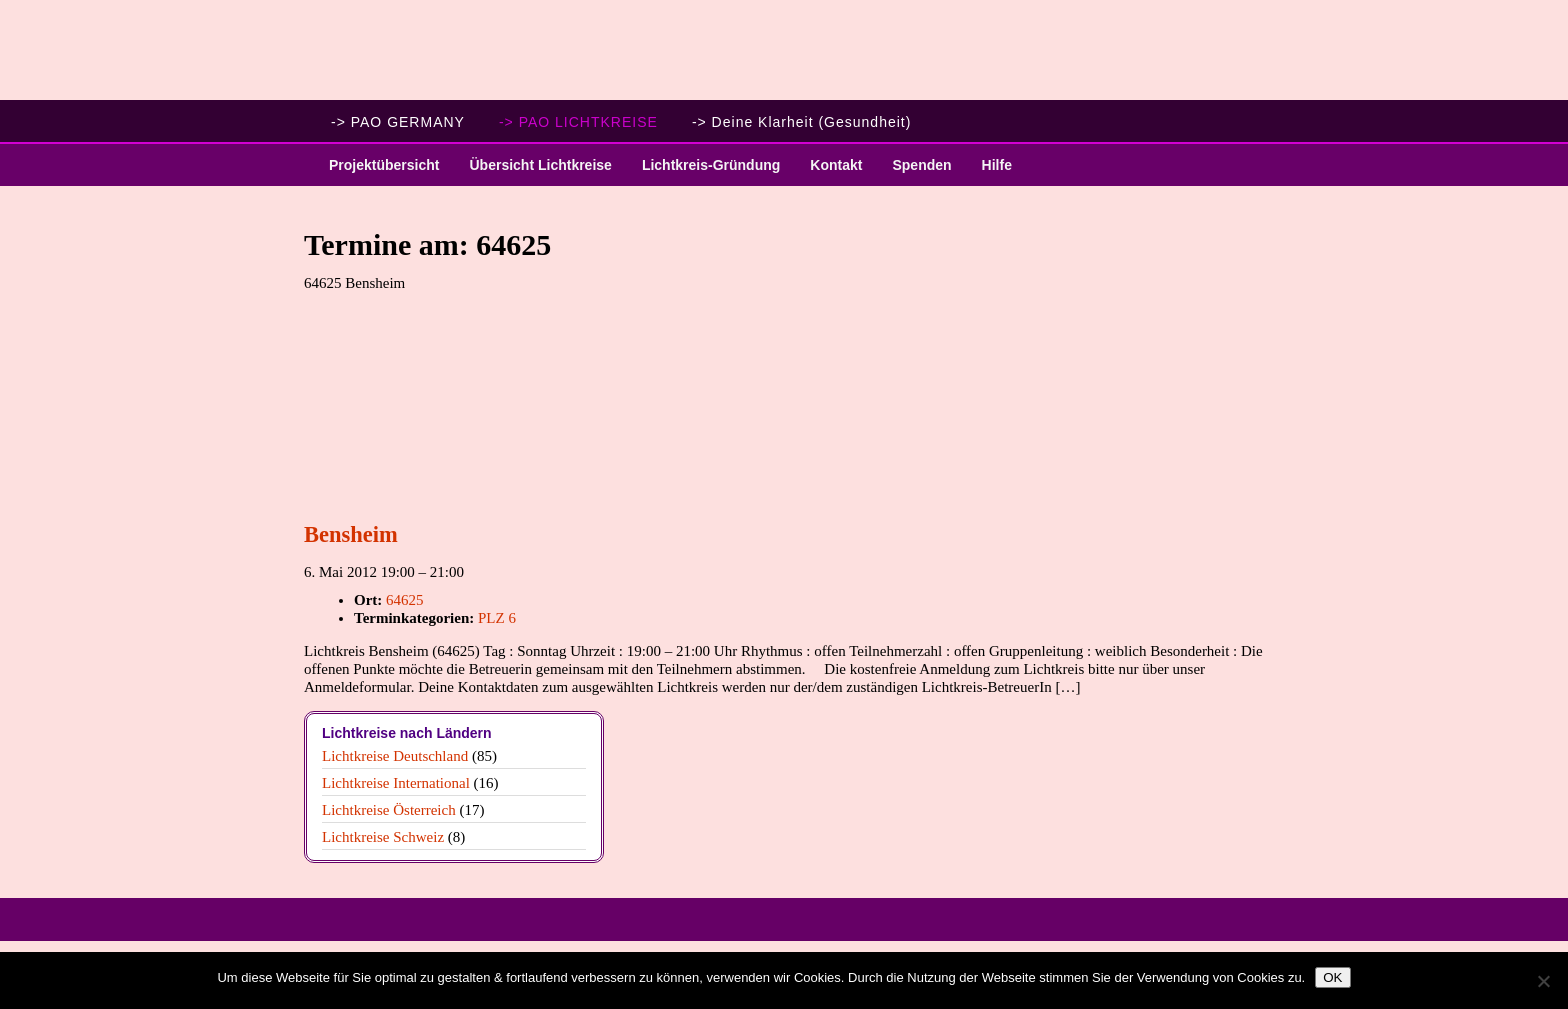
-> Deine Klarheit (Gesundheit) (802, 122)
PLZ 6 (497, 618)
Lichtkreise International (396, 783)
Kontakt (836, 165)
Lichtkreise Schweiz (383, 837)
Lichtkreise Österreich (389, 810)
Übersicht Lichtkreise (532, 171)
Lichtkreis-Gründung (703, 171)
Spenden (921, 165)
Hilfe (997, 165)
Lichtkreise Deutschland (395, 756)
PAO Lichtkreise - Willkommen (784, 50)
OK (1332, 977)
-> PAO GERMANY (398, 122)
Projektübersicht (376, 171)
